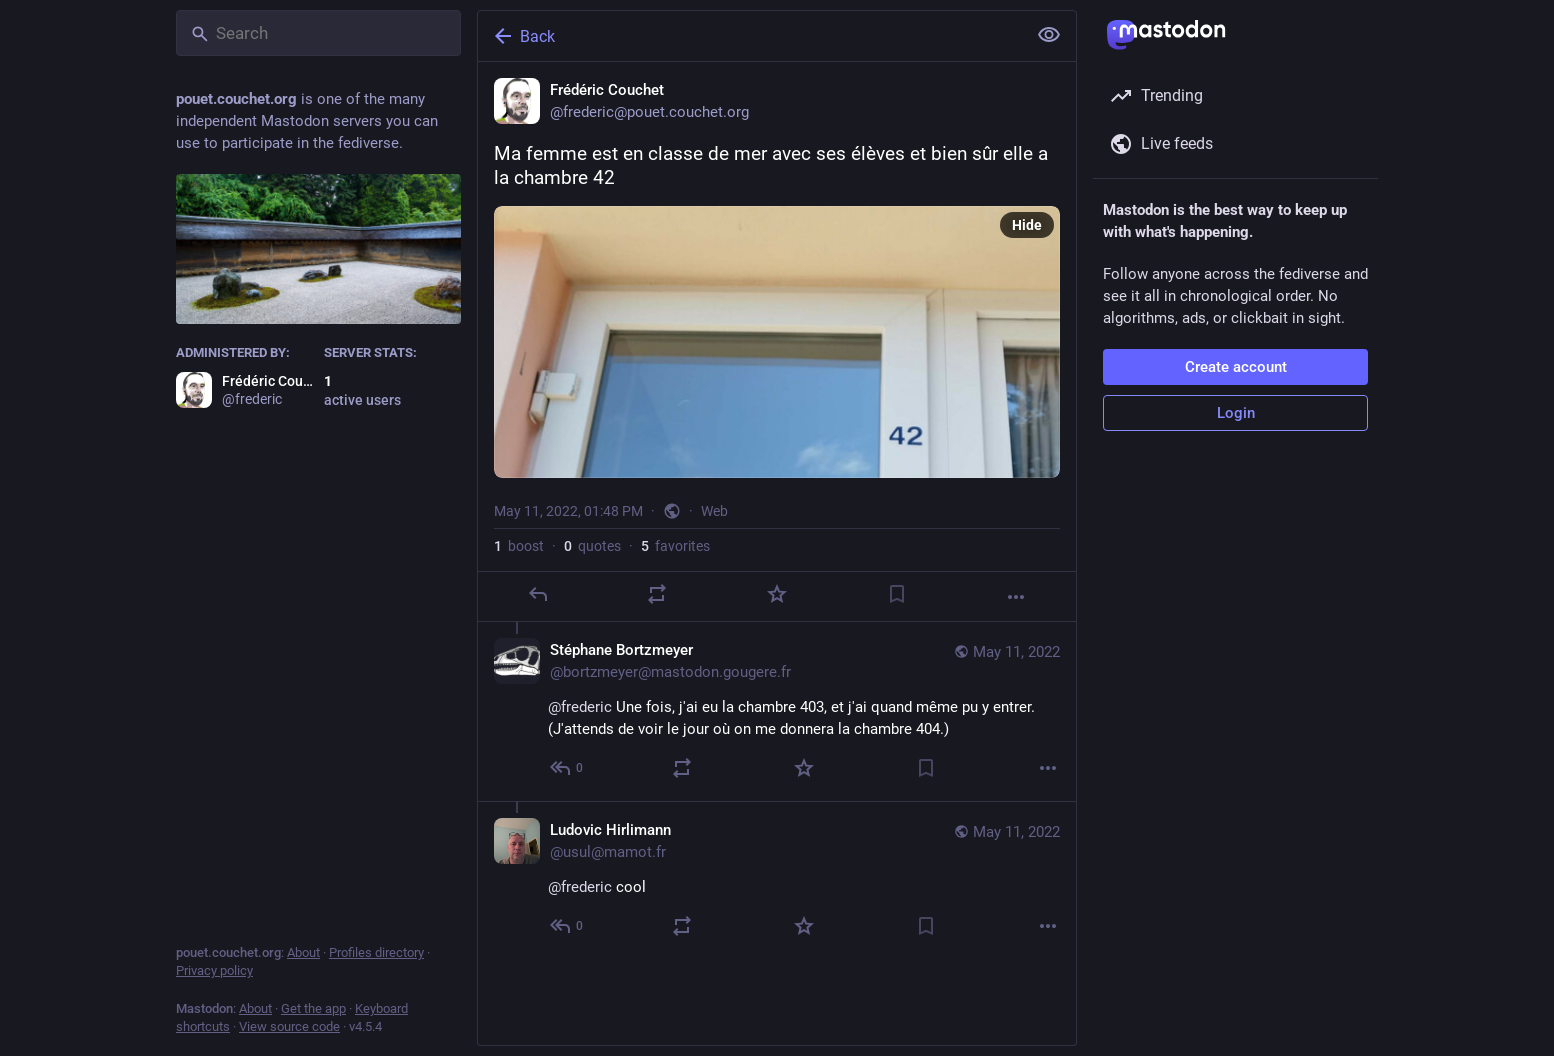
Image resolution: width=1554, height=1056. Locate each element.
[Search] (318, 33)
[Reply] (538, 594)
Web (714, 511)
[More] (1016, 597)
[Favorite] (777, 594)
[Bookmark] (897, 594)
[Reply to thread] (567, 768)
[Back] (750, 36)
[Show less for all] (1049, 35)
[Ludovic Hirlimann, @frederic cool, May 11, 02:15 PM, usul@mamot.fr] (777, 880)
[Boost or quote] (657, 594)
